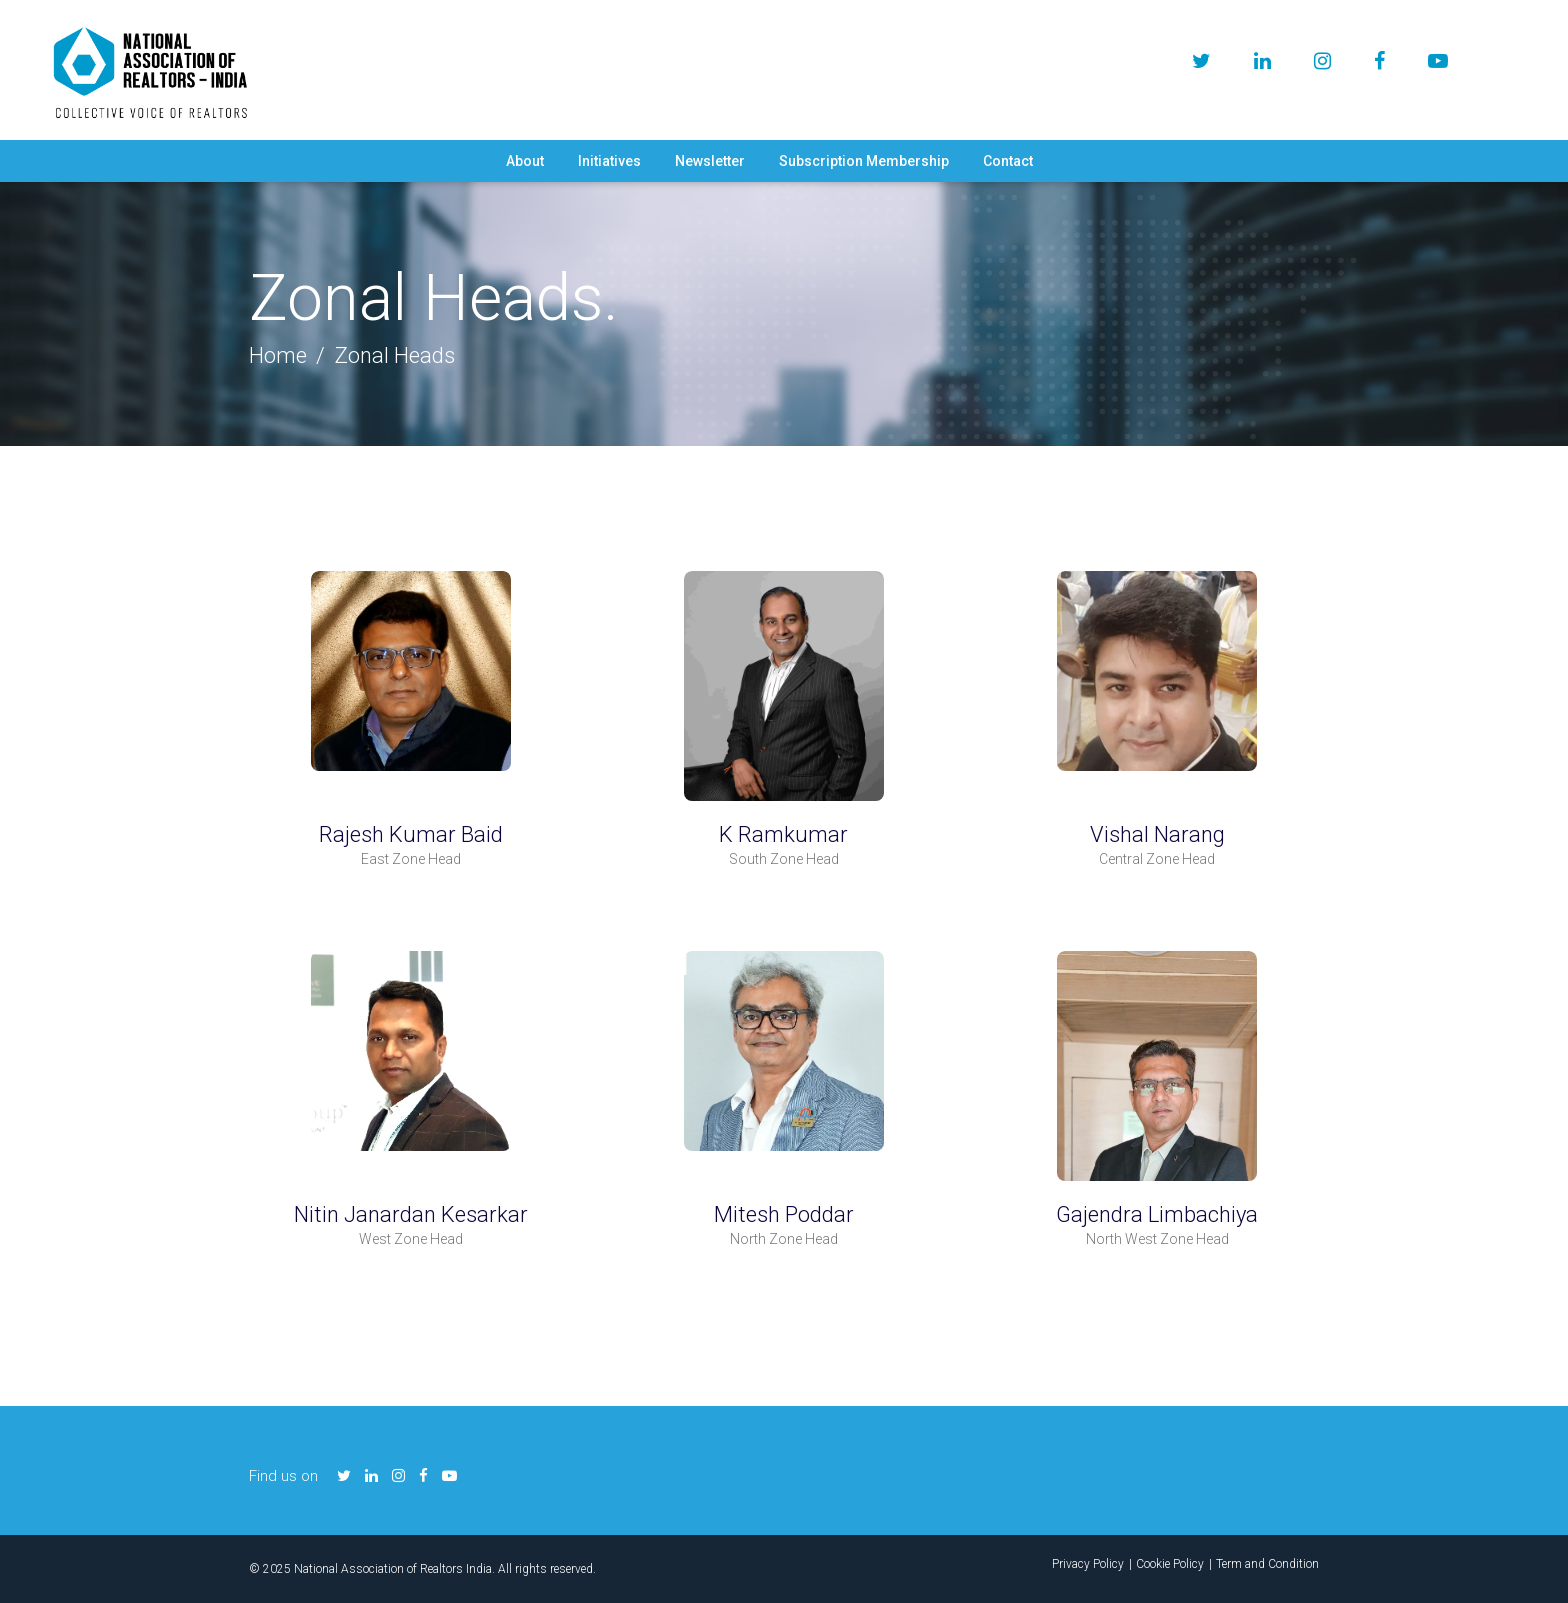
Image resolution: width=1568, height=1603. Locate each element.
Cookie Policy (1170, 1564)
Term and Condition (1267, 1564)
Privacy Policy (1088, 1564)
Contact (1008, 161)
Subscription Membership (864, 161)
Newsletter (710, 161)
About (525, 161)
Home (278, 355)
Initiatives (609, 161)
